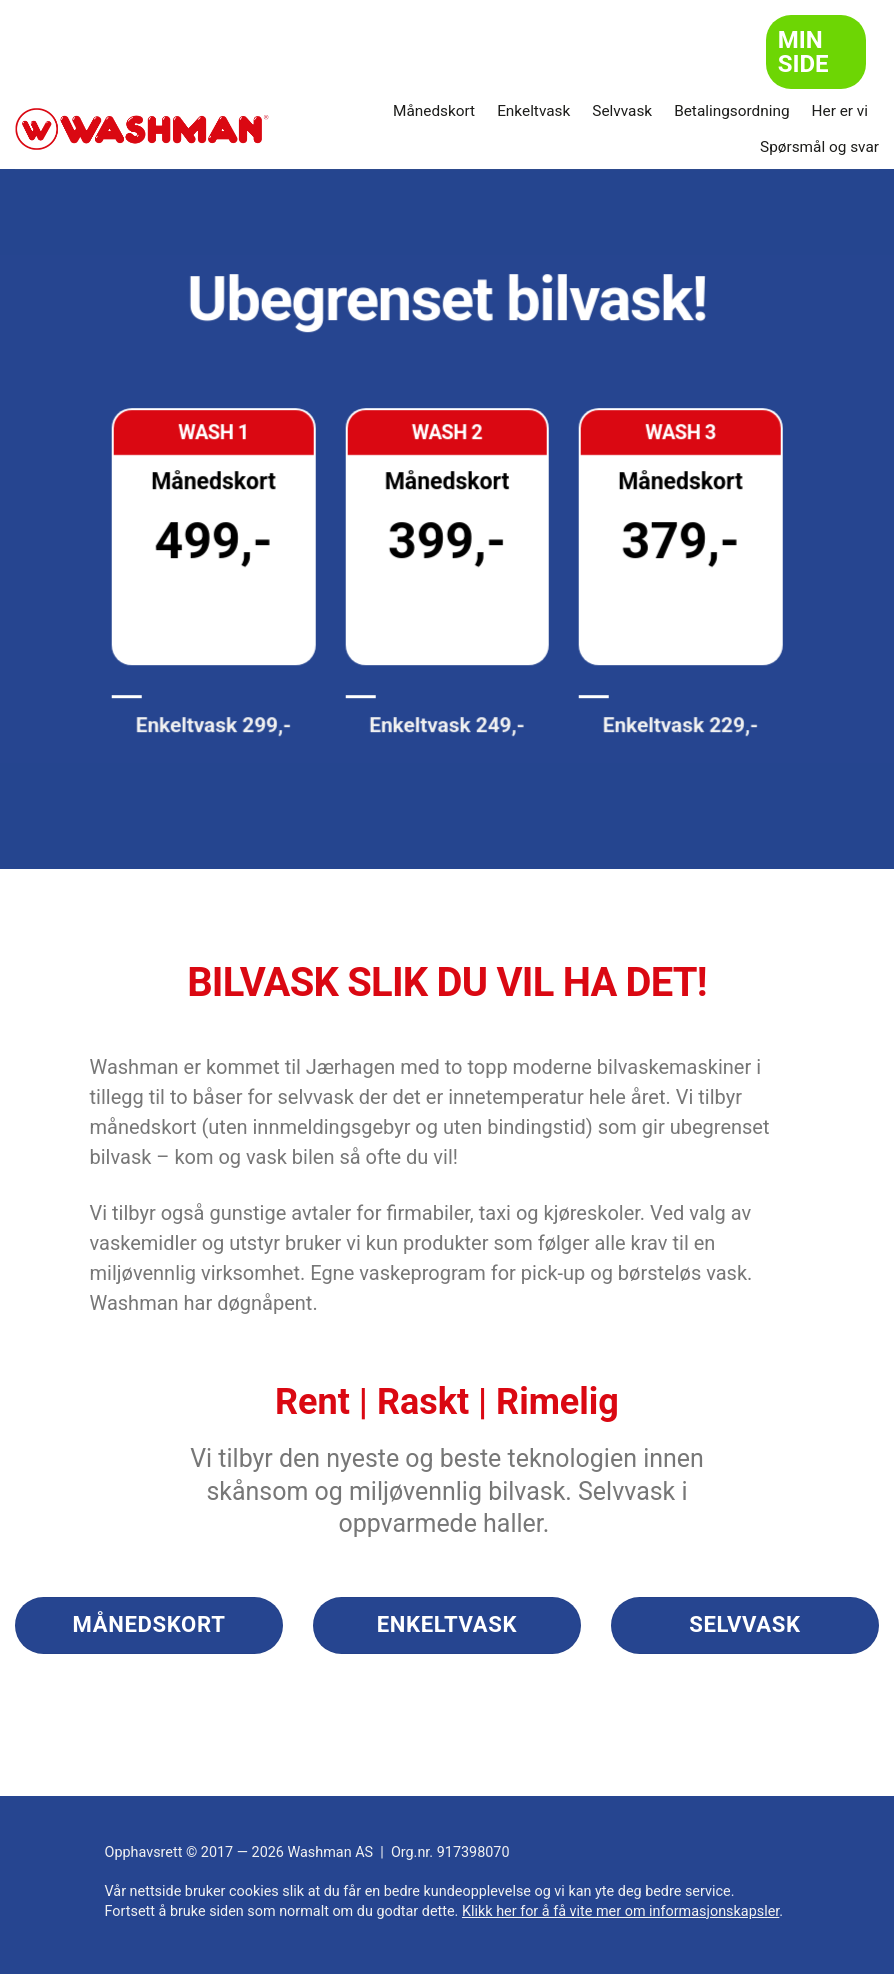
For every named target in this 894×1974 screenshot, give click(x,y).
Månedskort (434, 111)
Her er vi (840, 111)
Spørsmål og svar (819, 147)
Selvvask (622, 111)
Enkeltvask (533, 111)
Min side (803, 52)
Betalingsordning (731, 111)
